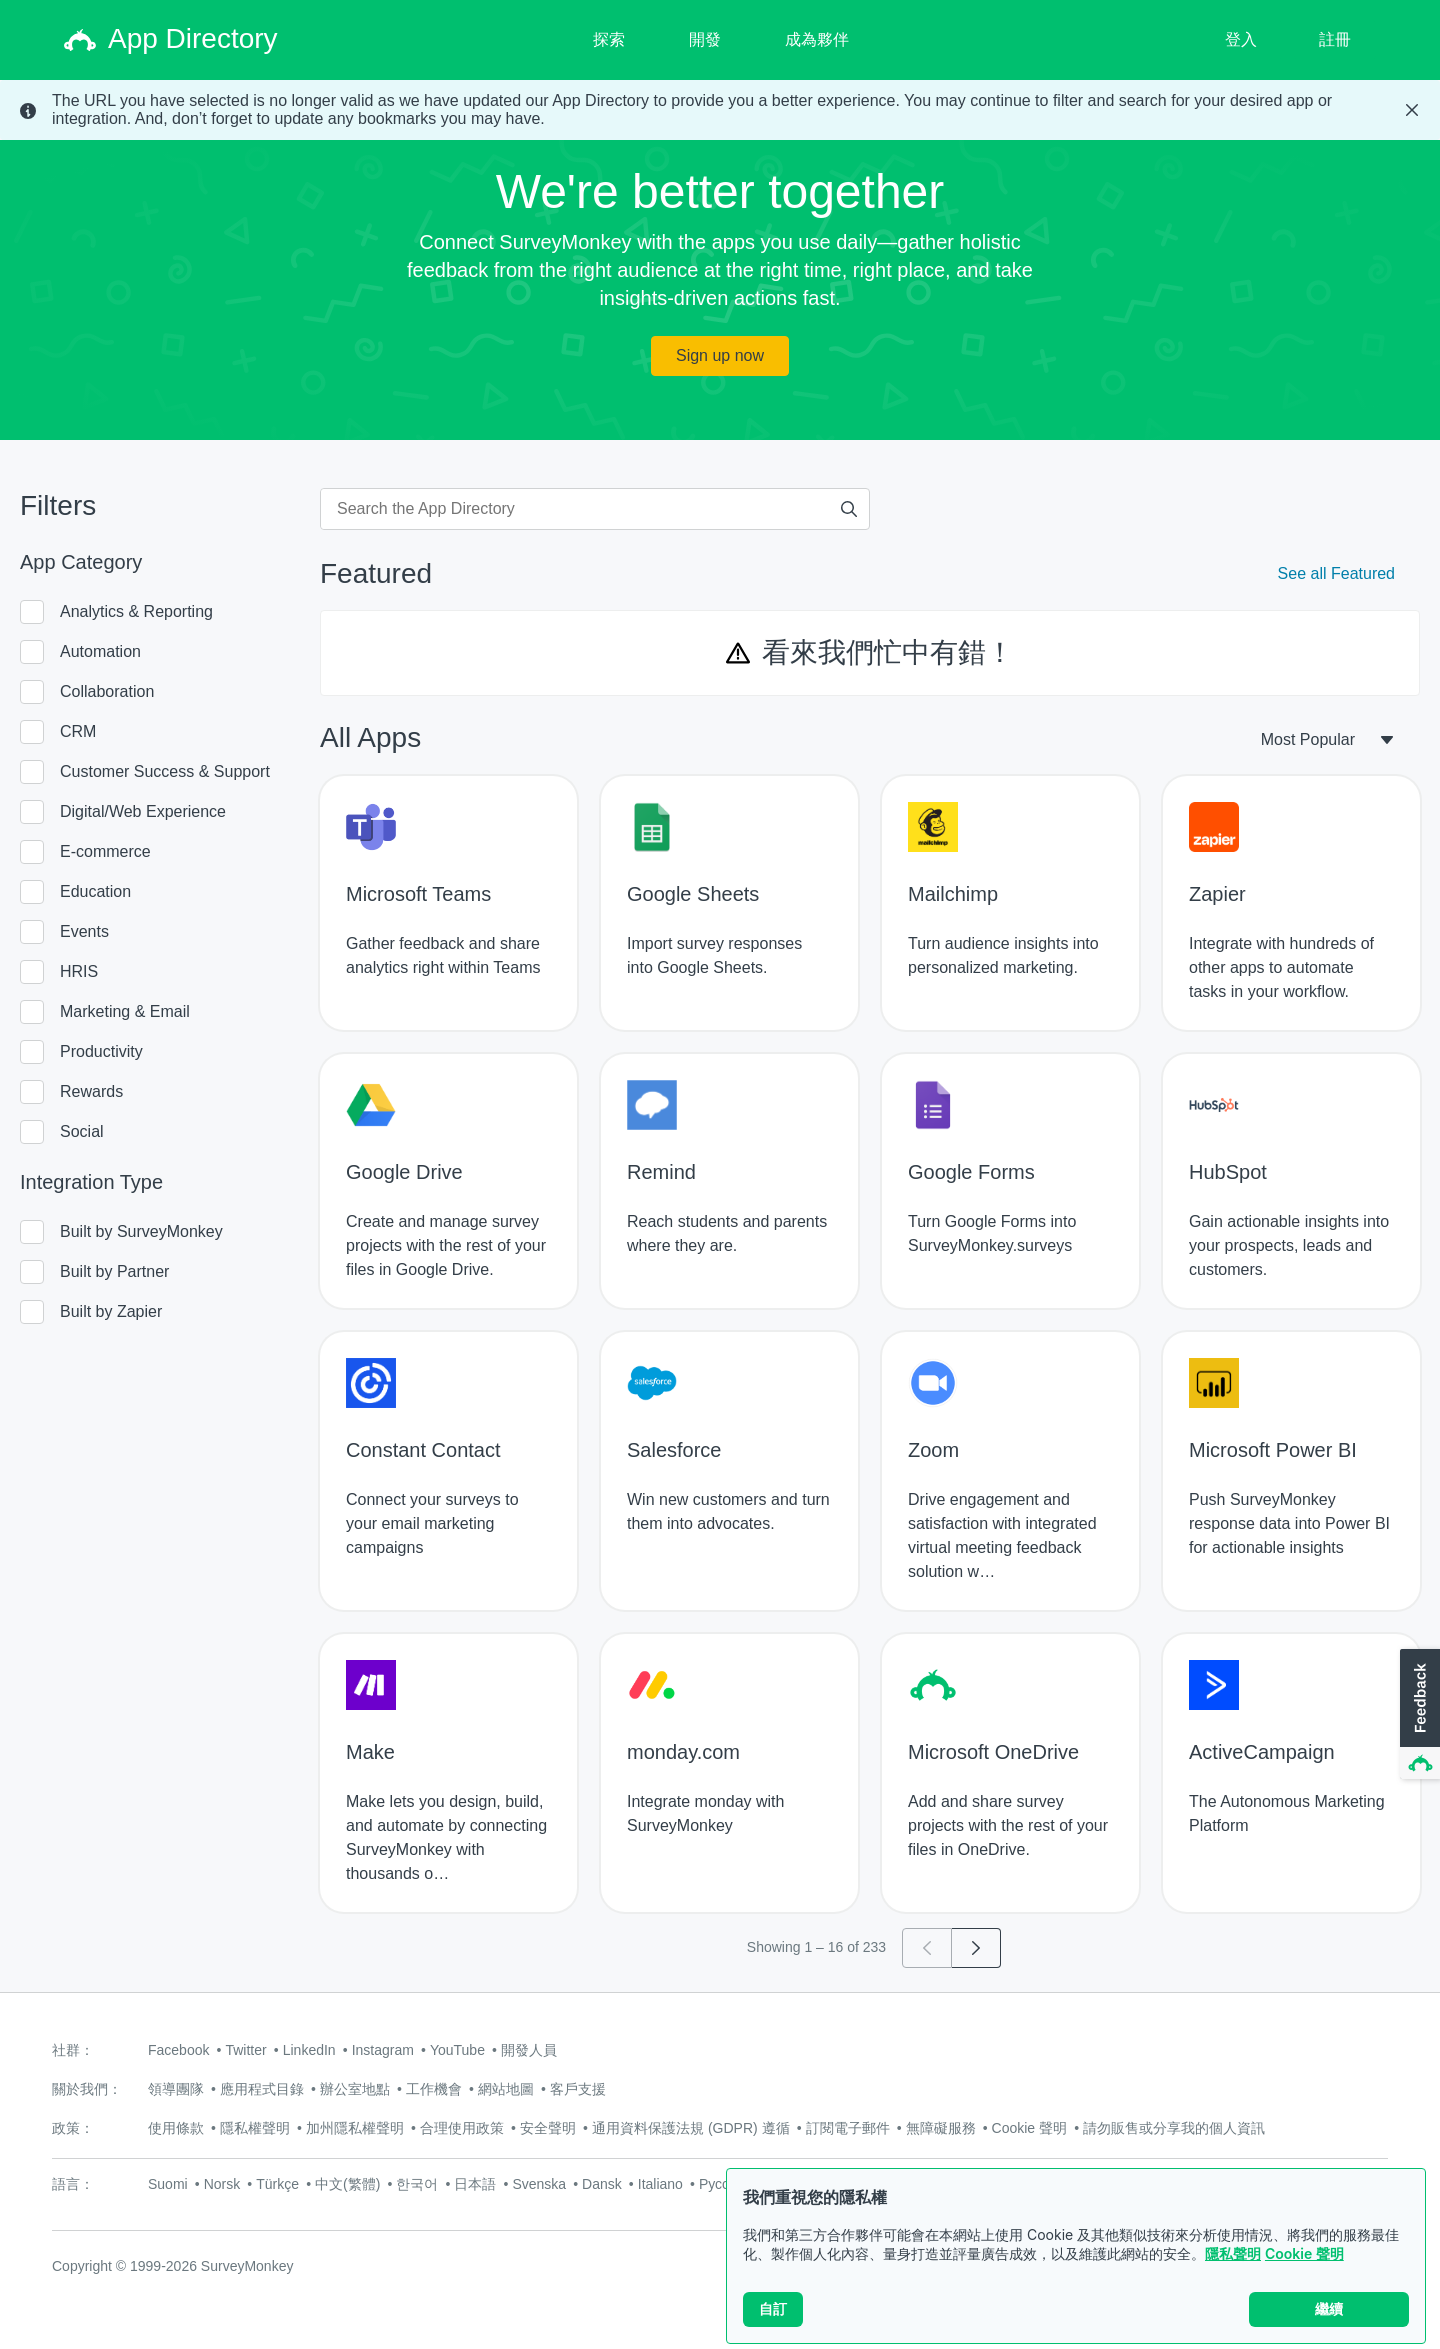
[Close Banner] (1412, 110)
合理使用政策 (462, 2128)
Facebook (178, 2050)
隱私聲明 (1233, 2253)
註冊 (1335, 39)
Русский (725, 2184)
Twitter (245, 2050)
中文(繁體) (347, 2184)
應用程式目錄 (262, 2089)
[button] (1418, 1715)
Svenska (539, 2184)
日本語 (475, 2184)
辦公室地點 (355, 2089)
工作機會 (434, 2089)
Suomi (168, 2184)
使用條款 (176, 2128)
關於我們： (87, 2089)
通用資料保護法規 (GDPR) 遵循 (691, 2128)
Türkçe (277, 2184)
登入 (1241, 39)
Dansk (602, 2184)
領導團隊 (176, 2089)
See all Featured (1336, 573)
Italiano (660, 2184)
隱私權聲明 (255, 2128)
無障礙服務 (941, 2128)
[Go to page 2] (976, 1948)
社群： (73, 2050)
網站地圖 (506, 2089)
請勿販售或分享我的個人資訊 (1174, 2128)
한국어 (417, 2184)
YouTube (457, 2050)
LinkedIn (309, 2050)
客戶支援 (578, 2089)
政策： (73, 2128)
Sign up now (720, 355)
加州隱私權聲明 (355, 2128)
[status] (720, 110)
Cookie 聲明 (1304, 2253)
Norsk (222, 2184)
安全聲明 (548, 2128)
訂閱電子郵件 (848, 2128)
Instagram (383, 2050)
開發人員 (529, 2050)
